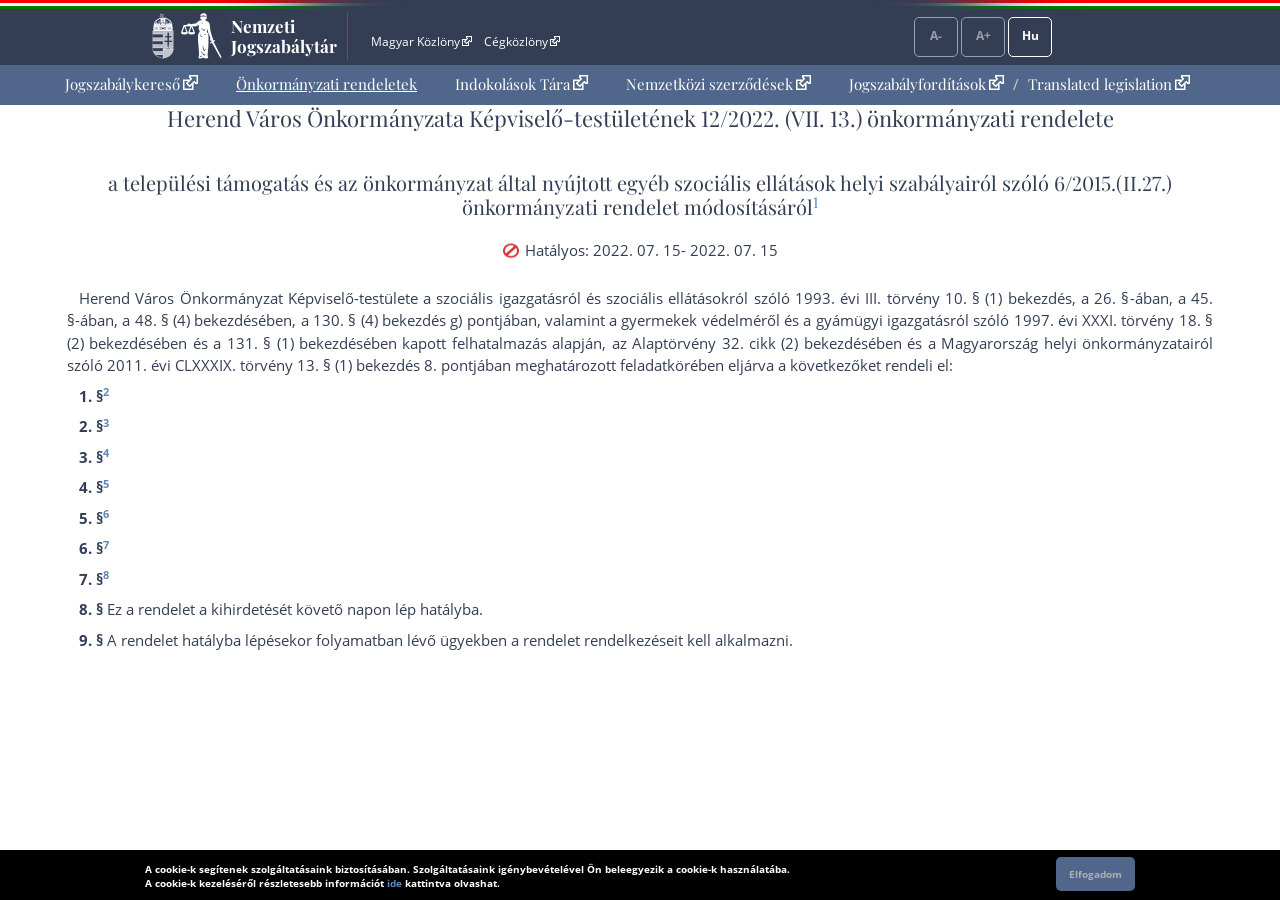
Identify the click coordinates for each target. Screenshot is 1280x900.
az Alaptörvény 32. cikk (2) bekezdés (740, 343)
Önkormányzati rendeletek (326, 84)
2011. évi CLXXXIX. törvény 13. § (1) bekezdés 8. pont (290, 365)
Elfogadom (1095, 874)
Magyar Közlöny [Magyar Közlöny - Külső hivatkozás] (421, 41)
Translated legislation (1109, 84)
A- (936, 35)
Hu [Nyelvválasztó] (1030, 35)
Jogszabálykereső (131, 84)
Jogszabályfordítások (926, 84)
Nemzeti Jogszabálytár (284, 36)
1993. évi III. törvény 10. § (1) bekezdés (933, 298)
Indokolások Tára (521, 84)
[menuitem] (131, 84)
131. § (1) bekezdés (295, 343)
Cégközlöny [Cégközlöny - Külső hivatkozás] (522, 41)
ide (394, 883)
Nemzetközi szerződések (718, 84)
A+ (983, 35)
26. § (1111, 298)
